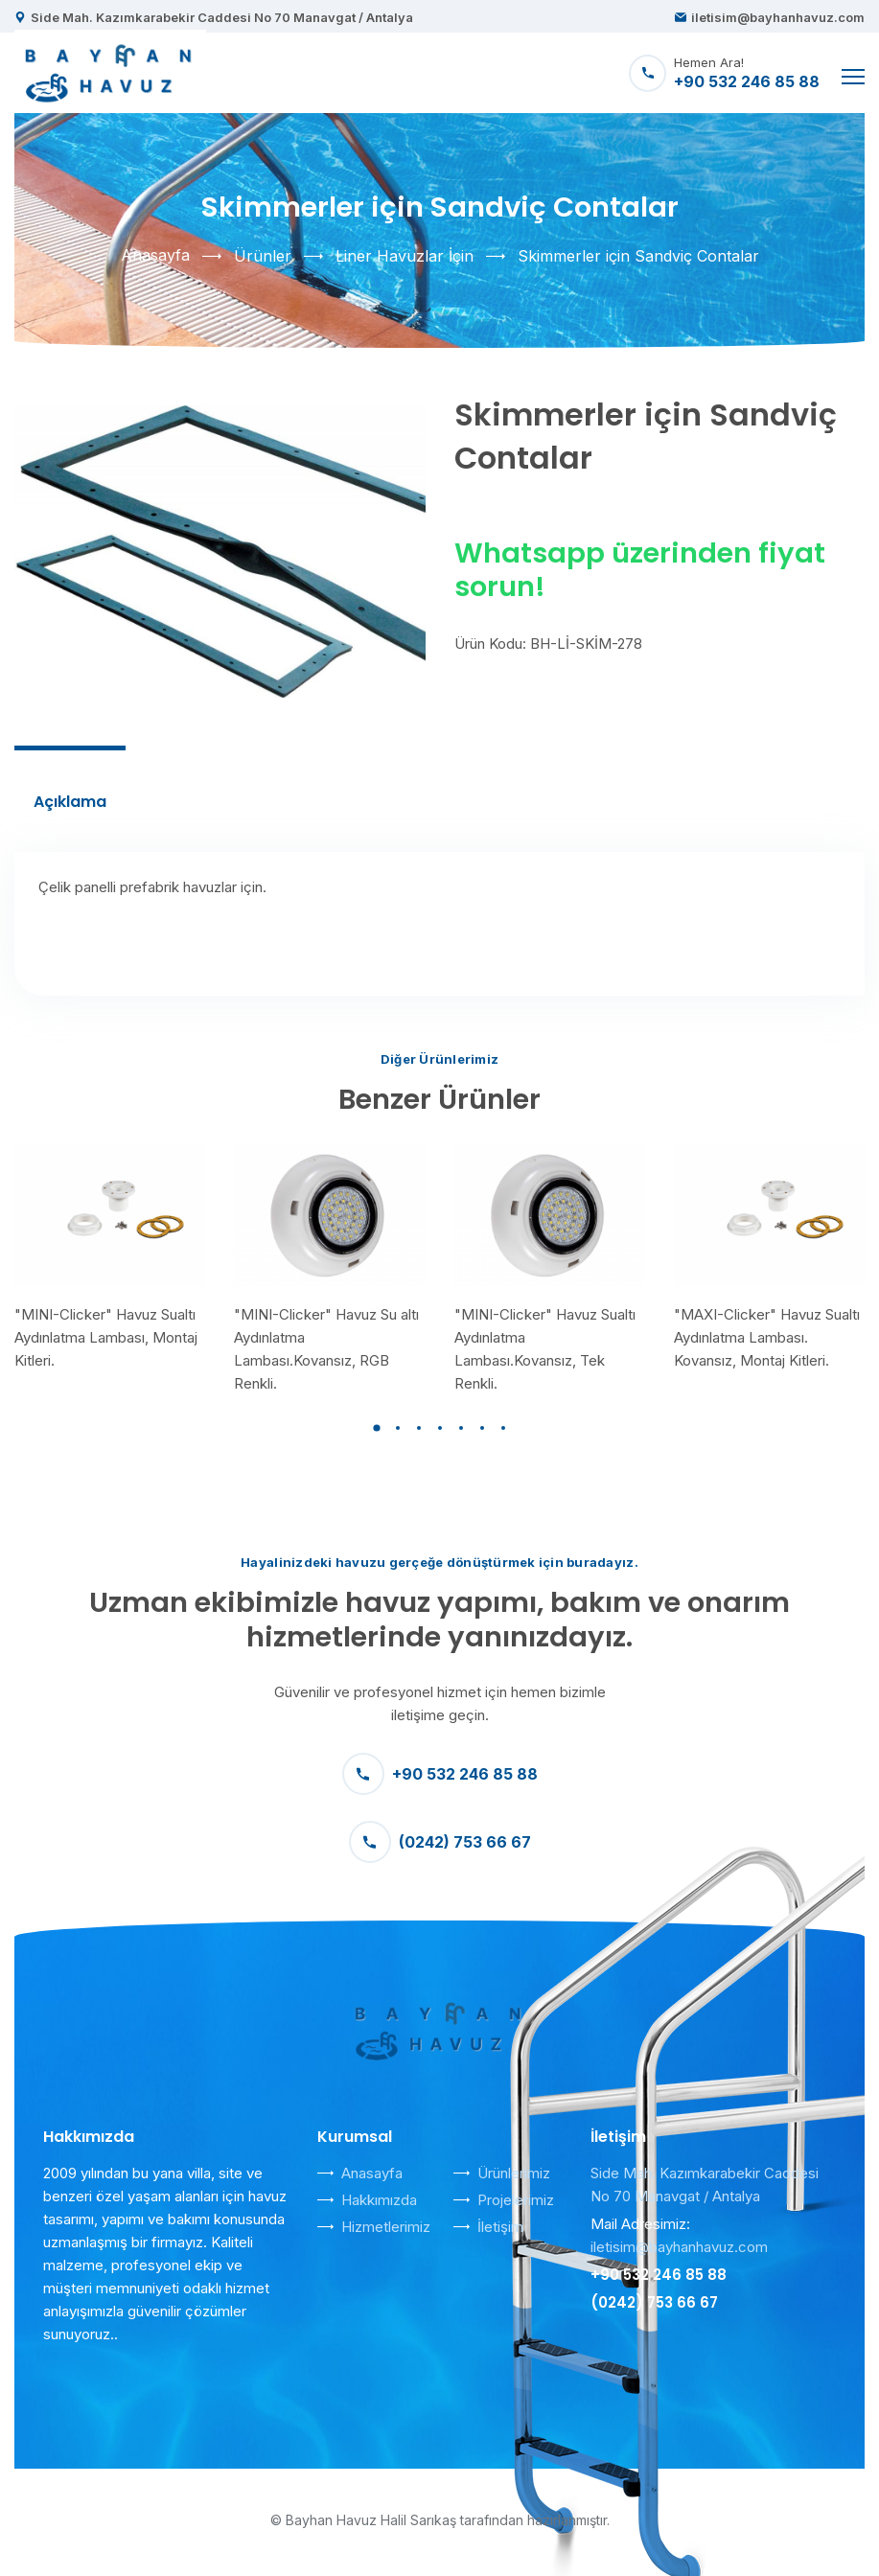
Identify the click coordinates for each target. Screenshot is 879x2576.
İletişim (500, 2227)
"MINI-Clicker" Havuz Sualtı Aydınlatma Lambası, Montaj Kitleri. (105, 1337)
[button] (376, 1428)
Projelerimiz (515, 2200)
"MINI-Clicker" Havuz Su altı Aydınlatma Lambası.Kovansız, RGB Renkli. (326, 1348)
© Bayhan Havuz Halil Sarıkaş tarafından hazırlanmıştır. (440, 2520)
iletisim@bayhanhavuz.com (778, 17)
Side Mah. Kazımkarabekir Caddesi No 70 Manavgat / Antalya (222, 17)
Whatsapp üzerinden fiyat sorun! (639, 570)
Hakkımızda (379, 2200)
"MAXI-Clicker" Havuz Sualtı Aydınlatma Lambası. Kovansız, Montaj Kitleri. (767, 1337)
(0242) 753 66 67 (440, 1842)
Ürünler (262, 255)
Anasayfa (155, 254)
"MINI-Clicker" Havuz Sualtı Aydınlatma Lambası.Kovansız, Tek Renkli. (545, 1348)
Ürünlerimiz (513, 2173)
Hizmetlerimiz (385, 2227)
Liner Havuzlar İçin (404, 255)
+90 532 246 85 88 (440, 1774)
